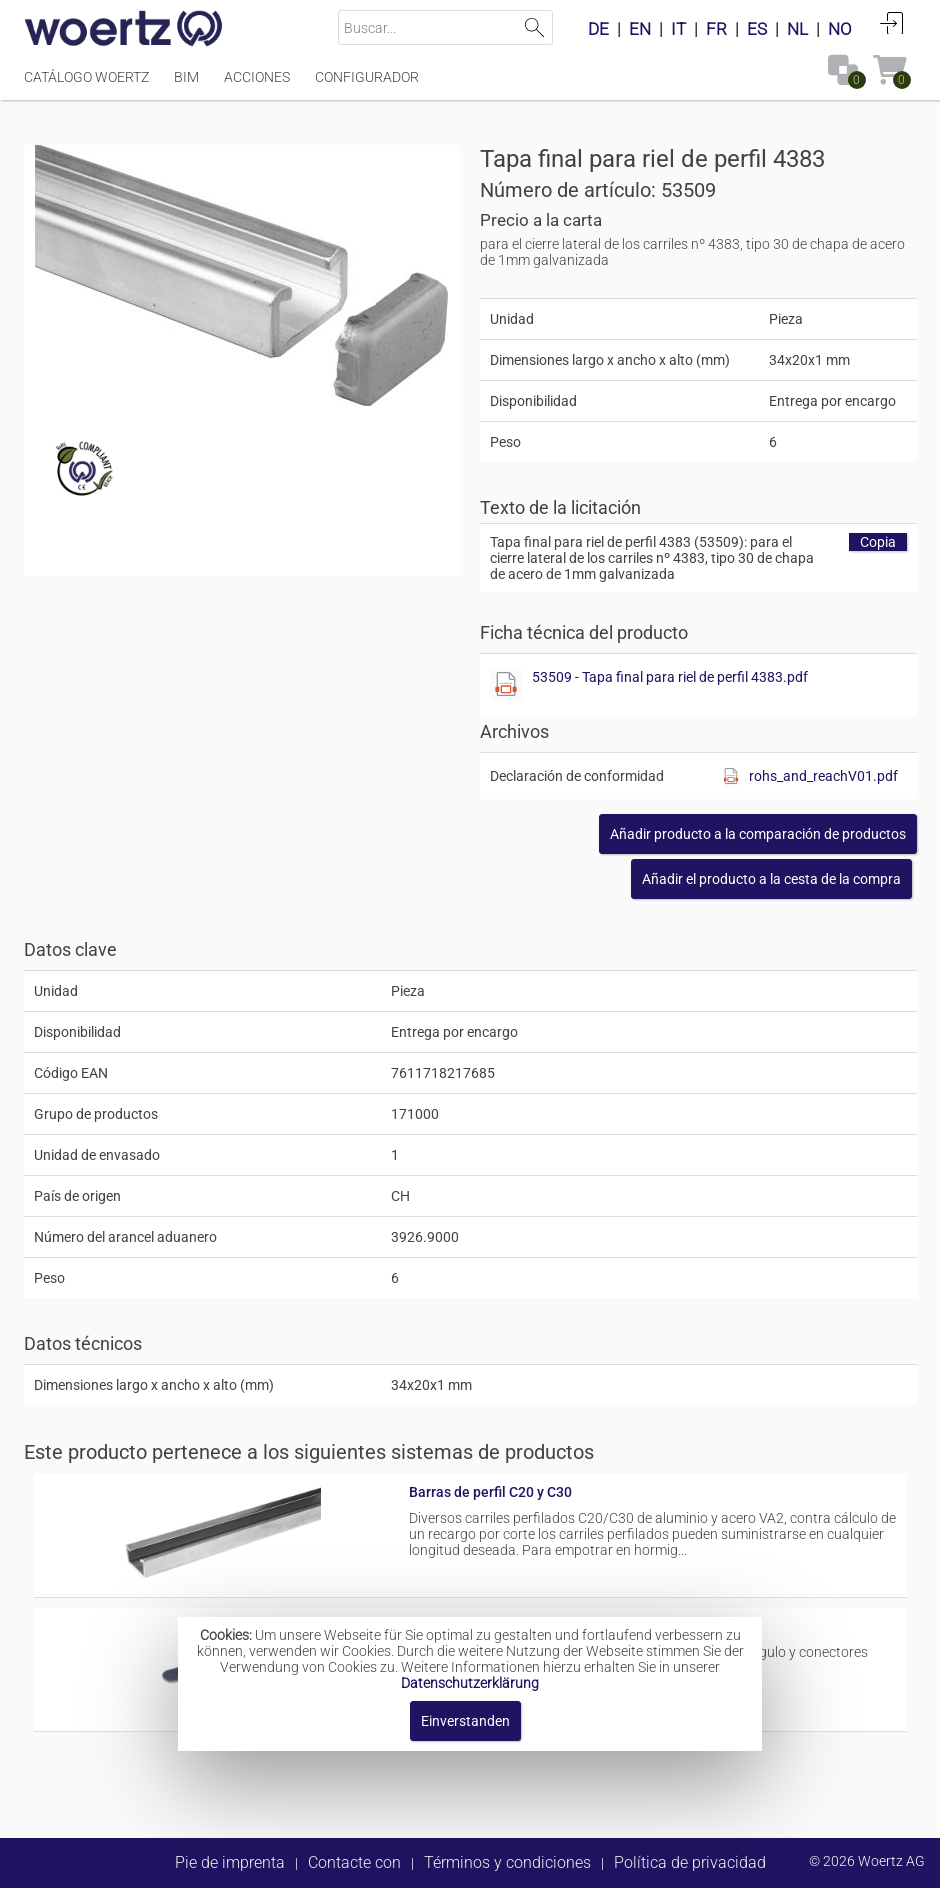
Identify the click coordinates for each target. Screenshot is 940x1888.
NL (797, 29)
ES (757, 29)
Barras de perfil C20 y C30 (490, 1492)
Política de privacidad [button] (690, 1862)
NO (840, 29)
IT (678, 29)
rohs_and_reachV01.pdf (823, 776)
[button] (758, 834)
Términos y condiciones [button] (507, 1862)
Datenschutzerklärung (470, 1683)
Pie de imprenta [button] (230, 1862)
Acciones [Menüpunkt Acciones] (257, 77)
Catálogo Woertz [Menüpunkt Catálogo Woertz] (86, 77)
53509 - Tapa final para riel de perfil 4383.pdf (670, 677)
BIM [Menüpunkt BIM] (186, 77)
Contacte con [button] (354, 1862)
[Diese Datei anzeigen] (506, 685)
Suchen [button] (535, 27)
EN (640, 29)
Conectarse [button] (892, 23)
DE (598, 29)
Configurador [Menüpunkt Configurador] (367, 77)
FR (716, 29)
